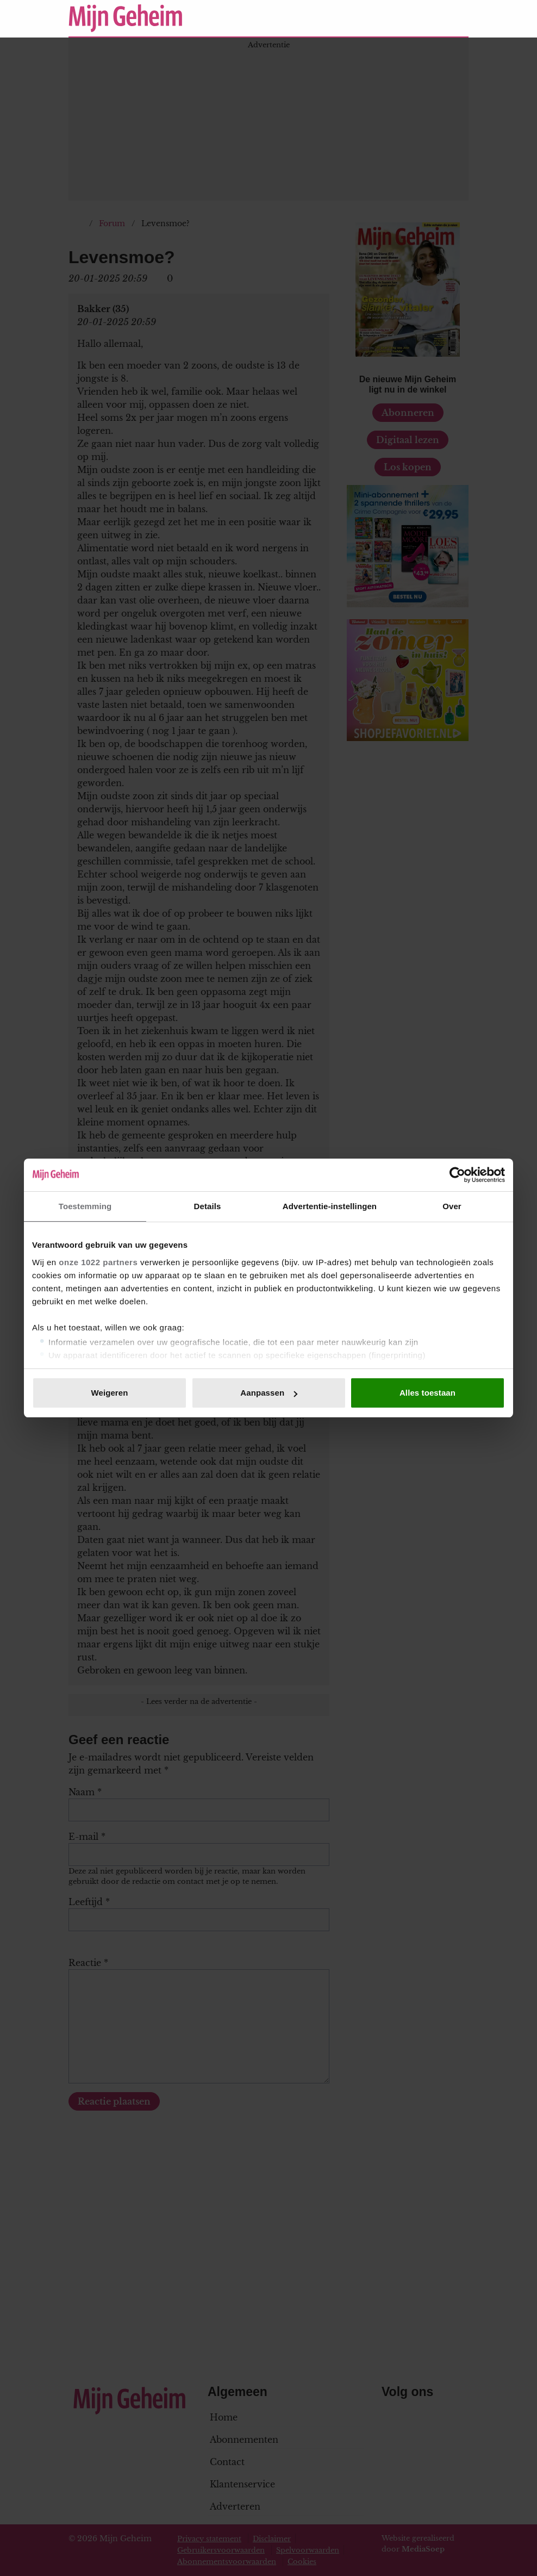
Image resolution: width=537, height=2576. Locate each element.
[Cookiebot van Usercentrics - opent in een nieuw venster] (457, 1175)
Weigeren (109, 1392)
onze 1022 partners (98, 1262)
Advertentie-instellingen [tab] (330, 1206)
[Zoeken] (460, 18)
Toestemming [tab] (85, 1206)
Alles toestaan (427, 1392)
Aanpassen (268, 1392)
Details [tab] (207, 1206)
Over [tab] (451, 1206)
